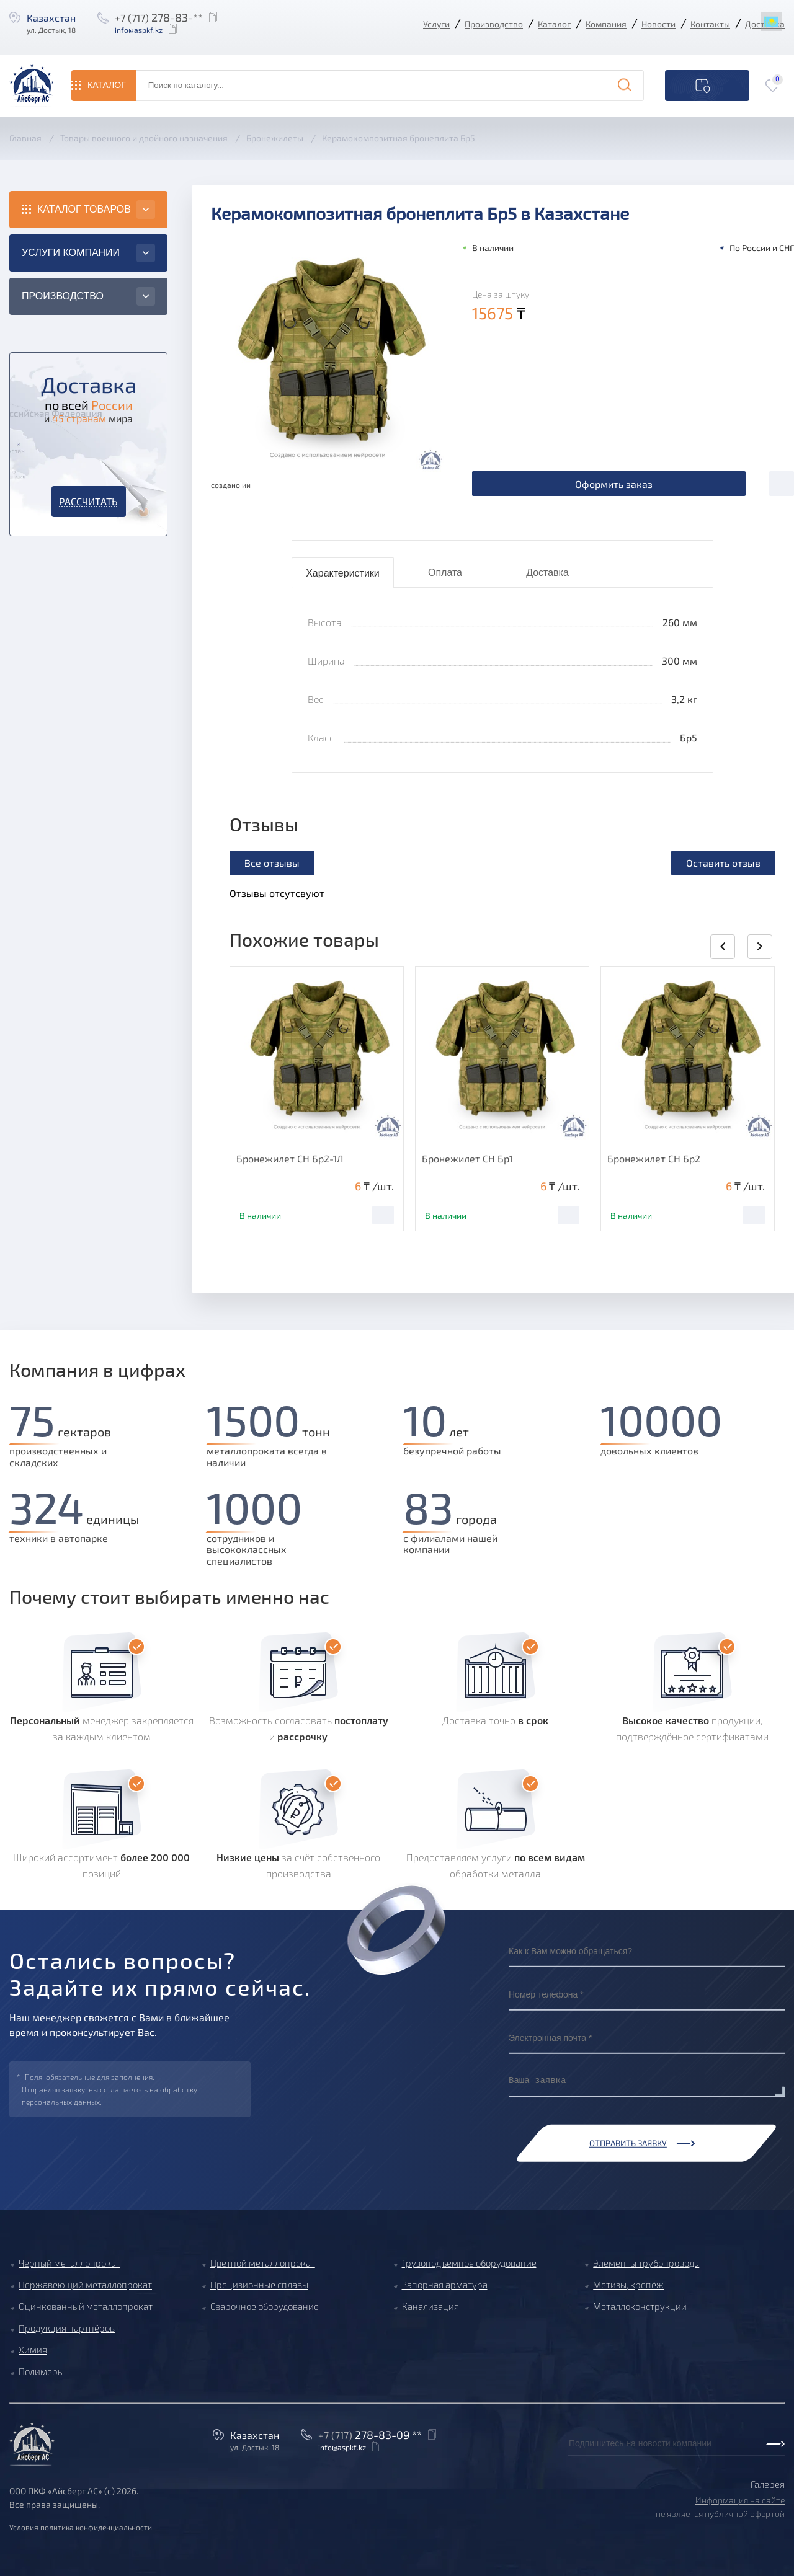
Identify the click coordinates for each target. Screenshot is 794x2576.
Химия (33, 2349)
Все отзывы (272, 863)
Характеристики (343, 573)
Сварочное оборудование (264, 2306)
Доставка (547, 572)
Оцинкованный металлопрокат (86, 2306)
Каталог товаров (84, 209)
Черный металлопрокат (69, 2262)
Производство (494, 24)
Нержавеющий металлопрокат (85, 2284)
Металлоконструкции (640, 2306)
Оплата (445, 572)
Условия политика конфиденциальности (80, 2527)
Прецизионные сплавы (259, 2284)
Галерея (768, 2484)
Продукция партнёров (67, 2328)
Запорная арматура (445, 2284)
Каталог (554, 24)
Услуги (436, 24)
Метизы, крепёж (628, 2284)
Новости (658, 24)
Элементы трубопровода (646, 2262)
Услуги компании (71, 252)
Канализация (430, 2306)
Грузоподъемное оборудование (469, 2262)
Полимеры (41, 2371)
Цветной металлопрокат (262, 2262)
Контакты (710, 24)
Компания (606, 24)
